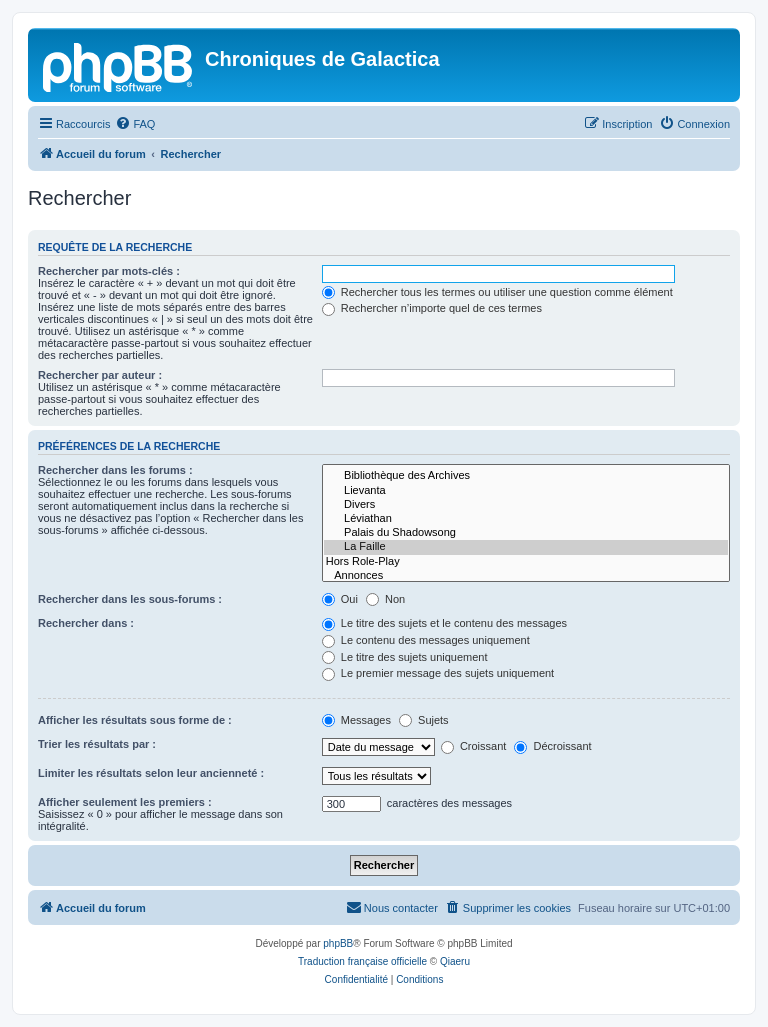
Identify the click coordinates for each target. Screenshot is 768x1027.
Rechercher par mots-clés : (109, 271)
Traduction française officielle (362, 961)
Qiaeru (455, 961)
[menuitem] (135, 124)
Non (385, 599)
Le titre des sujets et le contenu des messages (444, 623)
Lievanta (526, 491)
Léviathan (526, 519)
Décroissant (552, 746)
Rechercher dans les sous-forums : (130, 599)
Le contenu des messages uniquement (426, 640)
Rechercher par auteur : (100, 375)
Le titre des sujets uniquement (405, 657)
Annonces (526, 576)
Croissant (474, 746)
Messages (356, 720)
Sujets (424, 720)
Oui (340, 599)
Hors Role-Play (526, 562)
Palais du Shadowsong (526, 533)
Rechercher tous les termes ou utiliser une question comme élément (497, 292)
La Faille (526, 547)
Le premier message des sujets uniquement (438, 673)
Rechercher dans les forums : (115, 470)
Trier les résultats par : (97, 744)
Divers (526, 505)
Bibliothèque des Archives (526, 476)
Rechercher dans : (86, 623)
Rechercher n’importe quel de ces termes (432, 308)
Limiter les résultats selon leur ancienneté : (151, 773)
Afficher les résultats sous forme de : (135, 720)
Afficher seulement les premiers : (125, 802)
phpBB (338, 943)
